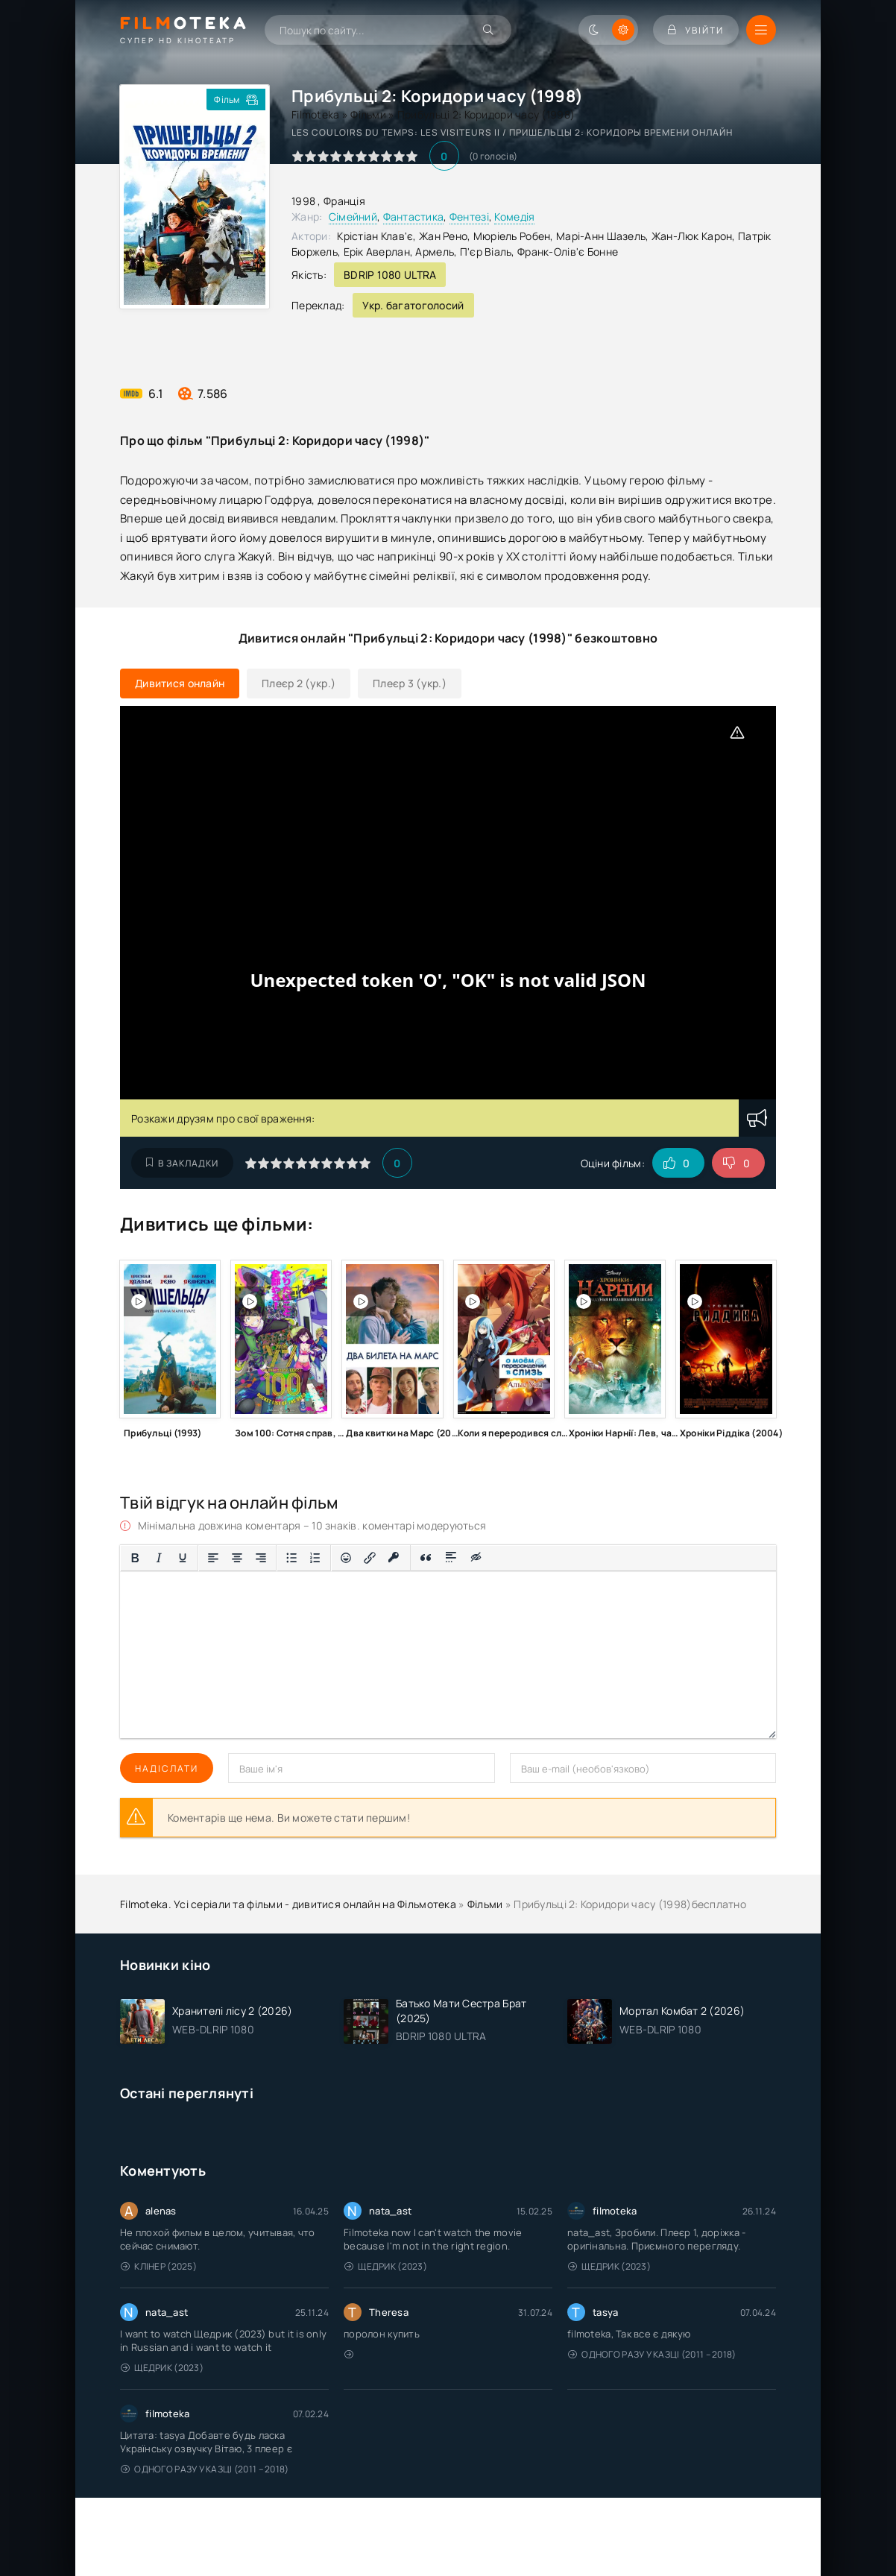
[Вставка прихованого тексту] (477, 1558)
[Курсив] (158, 1558)
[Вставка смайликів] (345, 1558)
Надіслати (166, 1768)
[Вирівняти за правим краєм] (260, 1558)
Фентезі (469, 216)
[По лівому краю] (213, 1558)
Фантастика (413, 216)
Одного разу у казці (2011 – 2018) (652, 2354)
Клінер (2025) (159, 2266)
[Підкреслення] (182, 1558)
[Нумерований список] (315, 1558)
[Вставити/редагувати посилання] (369, 1558)
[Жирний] (134, 1558)
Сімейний (353, 216)
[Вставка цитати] (426, 1558)
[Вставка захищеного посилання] (394, 1558)
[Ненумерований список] (291, 1558)
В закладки (182, 1163)
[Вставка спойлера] (451, 1558)
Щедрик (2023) (385, 2266)
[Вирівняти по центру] (237, 1558)
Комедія (514, 216)
